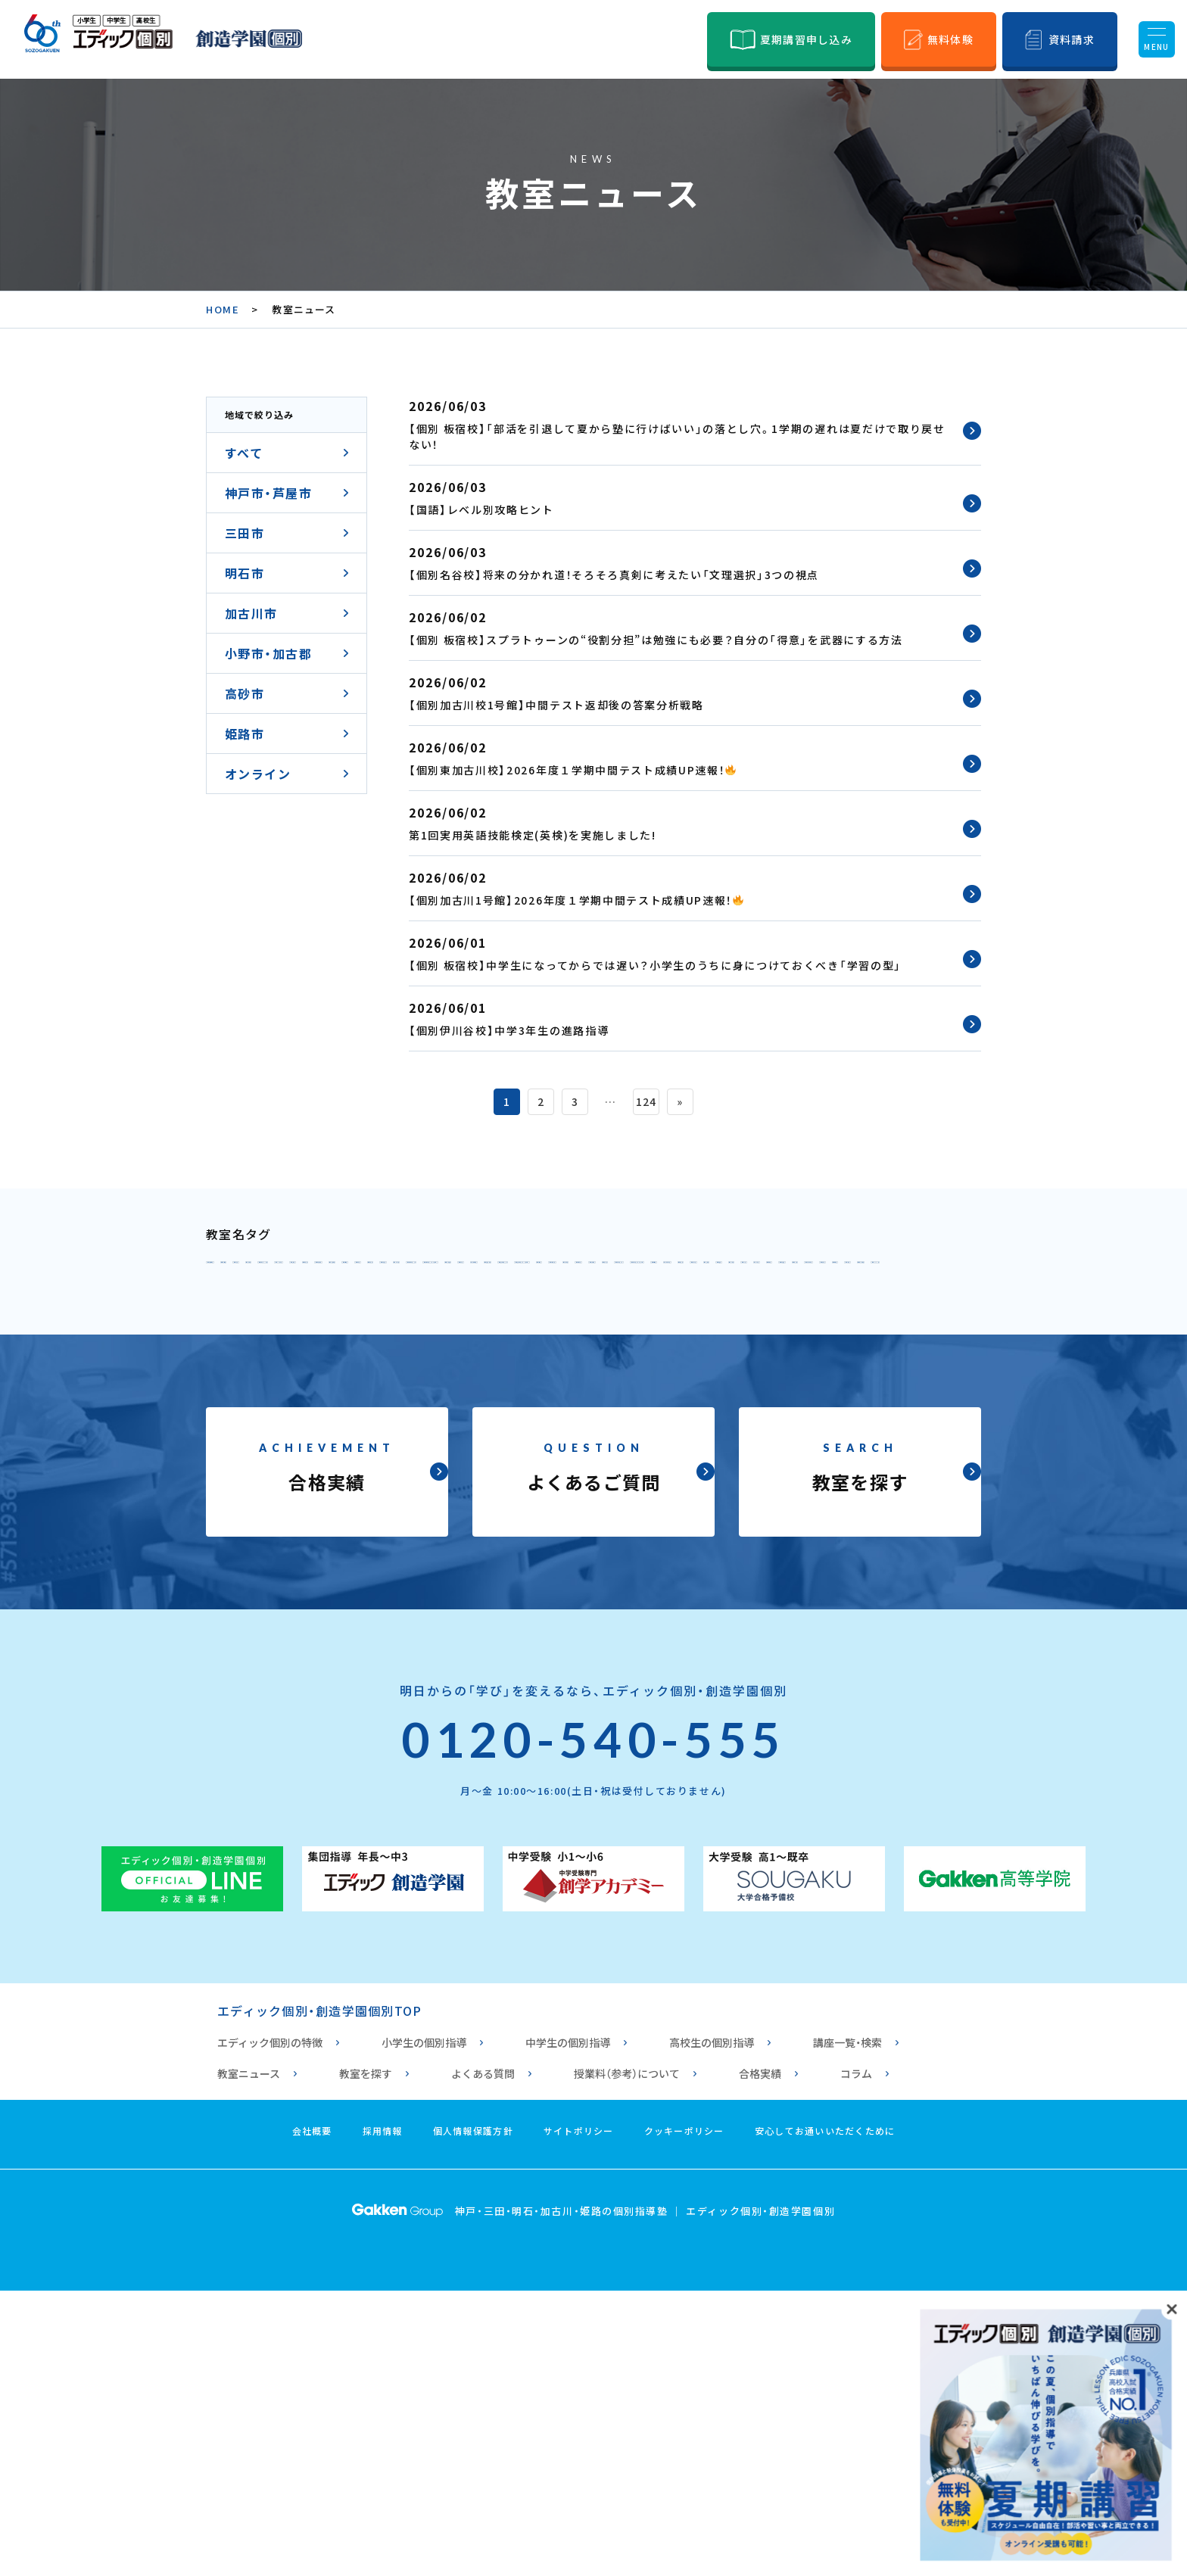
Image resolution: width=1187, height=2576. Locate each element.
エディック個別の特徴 (269, 2327)
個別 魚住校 (804, 1405)
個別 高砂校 (764, 1471)
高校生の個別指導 (711, 2327)
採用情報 (383, 2415)
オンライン (258, 774)
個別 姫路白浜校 (917, 1505)
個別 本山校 (379, 1272)
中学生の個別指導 (567, 2327)
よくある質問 (483, 2358)
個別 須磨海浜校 (478, 1372)
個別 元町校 (253, 1305)
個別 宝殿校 (664, 1471)
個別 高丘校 (804, 1505)
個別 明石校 (479, 1405)
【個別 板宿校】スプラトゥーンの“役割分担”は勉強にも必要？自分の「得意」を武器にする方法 (656, 639)
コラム (856, 2358)
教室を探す (365, 2358)
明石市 (244, 573)
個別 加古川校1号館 (277, 1438)
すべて (244, 453)
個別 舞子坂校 (359, 1372)
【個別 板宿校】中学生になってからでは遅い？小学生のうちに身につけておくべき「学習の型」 (655, 965)
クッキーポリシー (684, 2415)
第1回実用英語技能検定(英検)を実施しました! (532, 835)
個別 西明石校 (585, 1405)
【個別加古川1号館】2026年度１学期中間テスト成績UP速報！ (576, 900)
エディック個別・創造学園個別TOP (319, 2296)
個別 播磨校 (465, 1471)
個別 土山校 (619, 1438)
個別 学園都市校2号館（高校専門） (707, 1338)
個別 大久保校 (698, 1405)
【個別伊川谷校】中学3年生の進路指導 (509, 1030)
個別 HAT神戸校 (858, 1272)
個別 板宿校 (253, 1372)
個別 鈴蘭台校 (585, 1305)
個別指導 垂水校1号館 (623, 1372)
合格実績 (760, 2358)
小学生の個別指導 (424, 2327)
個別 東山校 (692, 1305)
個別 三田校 (253, 1405)
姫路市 (244, 733)
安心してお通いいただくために (825, 2415)
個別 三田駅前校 (366, 1405)
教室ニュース (248, 2358)
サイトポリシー (579, 2415)
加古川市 (251, 613)
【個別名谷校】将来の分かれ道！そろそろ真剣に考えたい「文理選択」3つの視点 (614, 574)
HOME (222, 309)
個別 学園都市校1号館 (510, 1338)
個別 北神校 (352, 1305)
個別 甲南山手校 (266, 1272)
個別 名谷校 (791, 1305)
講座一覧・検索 (847, 2327)
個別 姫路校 (365, 1505)
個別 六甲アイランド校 (711, 1272)
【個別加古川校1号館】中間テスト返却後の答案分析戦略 (556, 704)
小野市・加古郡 (268, 653)
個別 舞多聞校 (879, 1338)
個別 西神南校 (259, 1338)
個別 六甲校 (578, 1272)
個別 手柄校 (863, 1471)
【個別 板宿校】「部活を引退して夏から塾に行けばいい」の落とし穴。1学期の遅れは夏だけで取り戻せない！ (677, 436)
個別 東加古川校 (731, 1438)
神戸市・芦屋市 (268, 493)
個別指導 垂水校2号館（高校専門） (820, 1372)
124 (646, 1101)
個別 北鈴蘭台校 (465, 1305)
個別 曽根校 (365, 1471)
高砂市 (244, 693)
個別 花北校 (705, 1505)
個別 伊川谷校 (372, 1338)
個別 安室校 (605, 1505)
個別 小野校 (565, 1471)
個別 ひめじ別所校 (485, 1505)
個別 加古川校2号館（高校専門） (460, 1438)
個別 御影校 (479, 1272)
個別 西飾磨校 (259, 1505)
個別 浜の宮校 (259, 1471)
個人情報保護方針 (473, 2415)
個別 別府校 (845, 1438)
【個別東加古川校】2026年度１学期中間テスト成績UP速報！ (572, 769)
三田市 (244, 533)
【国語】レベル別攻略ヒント (481, 509)
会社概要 (312, 2415)
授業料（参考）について (627, 2358)
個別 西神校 (891, 1305)
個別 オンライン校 (273, 1538)
